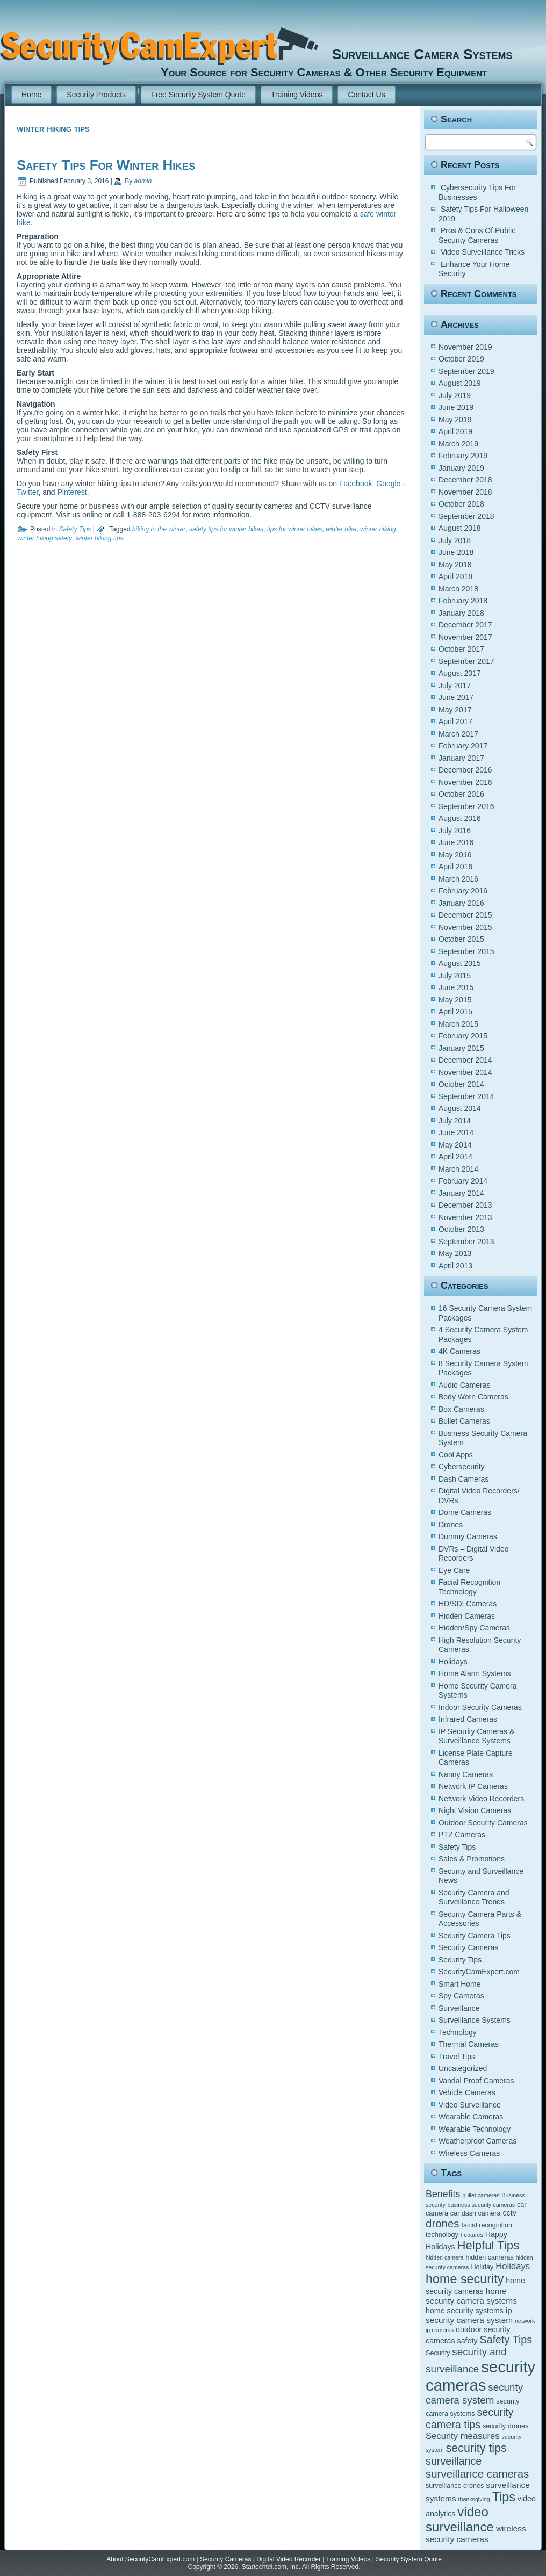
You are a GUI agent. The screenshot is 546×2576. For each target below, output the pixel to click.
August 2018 (460, 528)
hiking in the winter (158, 529)
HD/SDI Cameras (468, 1603)
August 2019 (460, 383)
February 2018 (463, 600)
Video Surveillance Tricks (483, 252)
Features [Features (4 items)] (472, 2235)
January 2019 (461, 468)
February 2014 (463, 1181)
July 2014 (455, 1120)
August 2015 (460, 963)
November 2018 (465, 492)
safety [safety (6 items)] (467, 2340)
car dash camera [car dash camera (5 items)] (475, 2213)
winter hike (341, 529)
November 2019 (465, 347)
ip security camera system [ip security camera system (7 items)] (469, 2315)
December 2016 (465, 770)
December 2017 (465, 624)
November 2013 (465, 1217)
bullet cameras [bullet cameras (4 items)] (480, 2195)
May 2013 (455, 1253)
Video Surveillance (470, 2105)
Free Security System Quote (198, 94)
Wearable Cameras (471, 2116)
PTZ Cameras (462, 1834)
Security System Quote (409, 2559)
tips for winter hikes (294, 529)
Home (31, 94)
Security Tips (460, 1960)
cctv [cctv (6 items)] (509, 2213)
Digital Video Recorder (288, 2559)
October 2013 (461, 1229)
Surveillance (459, 2008)
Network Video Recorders (481, 1798)
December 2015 (465, 915)
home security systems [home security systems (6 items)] (465, 2310)
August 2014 (460, 1108)
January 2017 (461, 758)
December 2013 (465, 1205)
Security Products (96, 94)
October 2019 (461, 359)
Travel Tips (457, 2056)
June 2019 (456, 407)
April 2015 (455, 1011)
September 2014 (466, 1096)
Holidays (453, 1661)
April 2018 (455, 576)
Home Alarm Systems (475, 1673)
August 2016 (460, 818)
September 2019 (466, 371)
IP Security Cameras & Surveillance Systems (476, 1736)
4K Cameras (459, 1351)
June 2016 (456, 842)
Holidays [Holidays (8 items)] (512, 2266)
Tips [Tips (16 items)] (503, 2497)
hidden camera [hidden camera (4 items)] (445, 2257)
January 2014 (461, 1193)
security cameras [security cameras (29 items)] (480, 2376)
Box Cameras (461, 1409)
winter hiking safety (44, 538)
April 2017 (455, 721)
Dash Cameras (463, 1479)
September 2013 (466, 1241)
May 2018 (455, 564)
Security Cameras (468, 1947)
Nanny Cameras (466, 1774)
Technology (458, 2032)
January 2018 (461, 613)
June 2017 (456, 697)
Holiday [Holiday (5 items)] (482, 2267)
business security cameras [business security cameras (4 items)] (481, 2205)
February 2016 (463, 890)
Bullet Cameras (464, 1421)
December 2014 (465, 1060)
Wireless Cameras (469, 2153)
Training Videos (297, 94)
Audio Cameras (465, 1385)
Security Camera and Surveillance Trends (474, 1897)
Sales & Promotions (472, 1859)
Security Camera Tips (475, 1935)
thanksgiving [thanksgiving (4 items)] (474, 2499)
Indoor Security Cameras (480, 1707)
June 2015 (456, 987)
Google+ (390, 483)
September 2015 (466, 951)
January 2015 (461, 1048)
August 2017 (460, 673)
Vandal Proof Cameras (476, 2080)
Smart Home (460, 1984)
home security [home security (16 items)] (465, 2279)
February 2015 (463, 1035)
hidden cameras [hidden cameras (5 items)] (489, 2257)
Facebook (355, 483)
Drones (451, 1524)
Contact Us (366, 94)
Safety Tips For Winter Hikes (106, 165)
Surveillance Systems (475, 2020)
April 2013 (455, 1265)
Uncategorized (463, 2068)
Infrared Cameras (468, 1719)
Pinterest (72, 492)
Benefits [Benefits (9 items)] (443, 2194)
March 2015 (458, 1024)
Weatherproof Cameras (477, 2141)
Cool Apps (456, 1455)
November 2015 (465, 927)
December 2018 (465, 479)
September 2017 (466, 661)
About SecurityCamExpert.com (150, 2559)
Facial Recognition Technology (469, 1587)
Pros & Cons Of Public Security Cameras (477, 235)
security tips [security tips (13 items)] (476, 2448)
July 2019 (455, 395)
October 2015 (461, 939)
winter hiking (378, 529)
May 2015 (455, 999)
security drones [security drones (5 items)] (505, 2426)
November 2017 (465, 637)
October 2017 (461, 649)
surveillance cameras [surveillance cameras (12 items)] (477, 2473)
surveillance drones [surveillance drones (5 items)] (455, 2486)
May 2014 (455, 1145)
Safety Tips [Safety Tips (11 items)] (505, 2340)
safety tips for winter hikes (226, 529)
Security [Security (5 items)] (438, 2353)
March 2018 (458, 589)
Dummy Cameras (468, 1536)
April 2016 (455, 866)
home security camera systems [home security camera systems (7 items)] (471, 2295)
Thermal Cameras (469, 2044)
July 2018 (455, 540)
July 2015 (455, 975)
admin (143, 181)
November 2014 (465, 1072)
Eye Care (454, 1570)
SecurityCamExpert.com (479, 1971)
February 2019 (463, 455)
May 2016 (455, 854)
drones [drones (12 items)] (442, 2223)
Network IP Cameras (473, 1786)
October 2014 (461, 1084)
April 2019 (455, 431)
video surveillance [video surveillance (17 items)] (460, 2519)
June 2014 (456, 1132)
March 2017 (458, 734)
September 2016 (466, 806)
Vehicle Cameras (467, 2092)
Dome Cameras (465, 1512)
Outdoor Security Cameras (483, 1823)
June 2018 (456, 552)
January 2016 (461, 903)
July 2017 (455, 685)
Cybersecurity (462, 1466)
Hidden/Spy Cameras (474, 1627)
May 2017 (455, 709)
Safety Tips (75, 529)
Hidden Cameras (467, 1616)
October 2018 (461, 504)
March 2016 (458, 879)
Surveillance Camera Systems (417, 54)
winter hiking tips (100, 538)
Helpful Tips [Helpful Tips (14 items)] (488, 2245)
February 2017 (463, 745)
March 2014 (458, 1169)
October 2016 (461, 794)
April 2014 (455, 1156)
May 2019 (455, 419)
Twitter (27, 492)
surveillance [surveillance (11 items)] (454, 2461)
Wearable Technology (475, 2129)
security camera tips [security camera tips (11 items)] (470, 2418)
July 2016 (455, 830)
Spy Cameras (461, 1995)
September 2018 (466, 516)
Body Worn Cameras (473, 1396)
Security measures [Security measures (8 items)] (463, 2436)
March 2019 (458, 443)
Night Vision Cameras (475, 1810)
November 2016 (465, 782)
